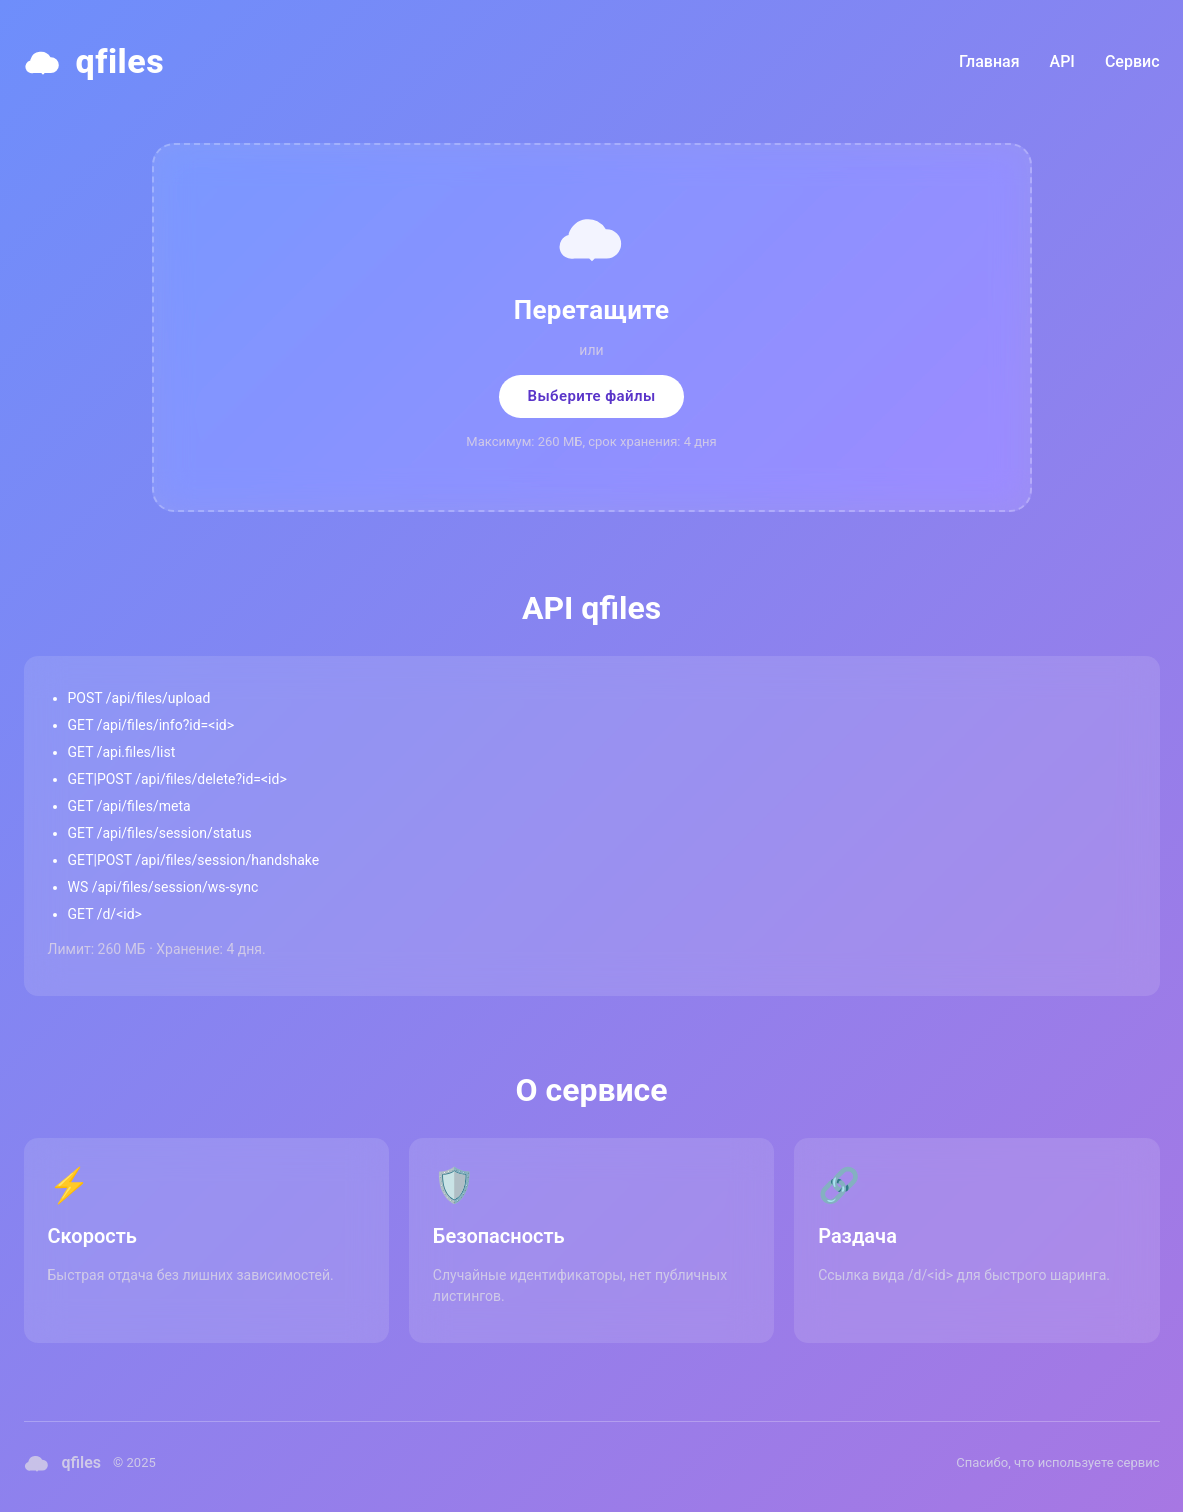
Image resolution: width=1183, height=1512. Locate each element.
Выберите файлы (591, 396)
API (1062, 61)
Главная (989, 61)
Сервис (1132, 61)
